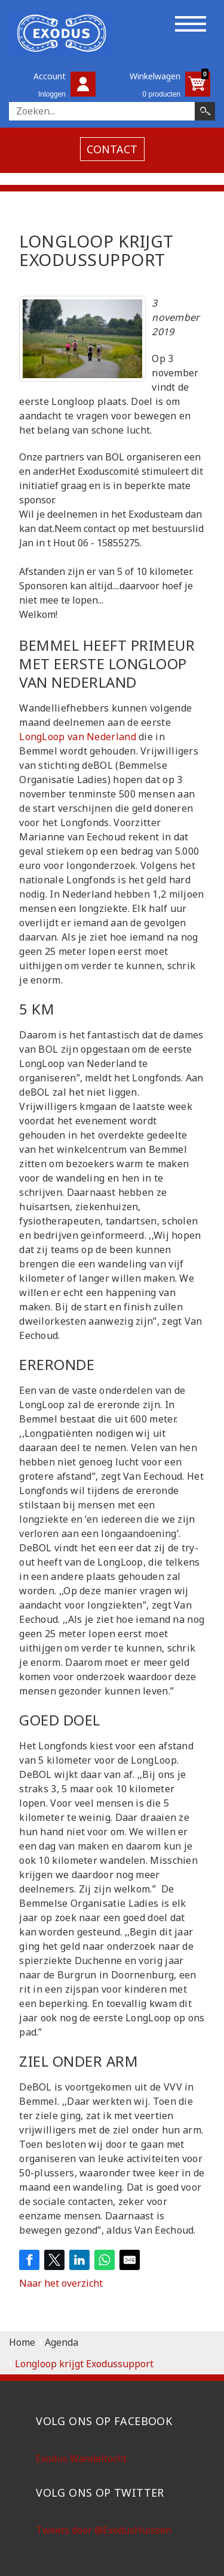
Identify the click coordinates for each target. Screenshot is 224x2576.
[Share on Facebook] (29, 2260)
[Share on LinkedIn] (79, 2260)
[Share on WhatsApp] (104, 2260)
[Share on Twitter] (54, 2260)
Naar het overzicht (61, 2283)
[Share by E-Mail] (129, 2260)
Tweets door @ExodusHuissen (103, 2530)
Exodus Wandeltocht (81, 2458)
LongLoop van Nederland (79, 736)
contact (112, 149)
